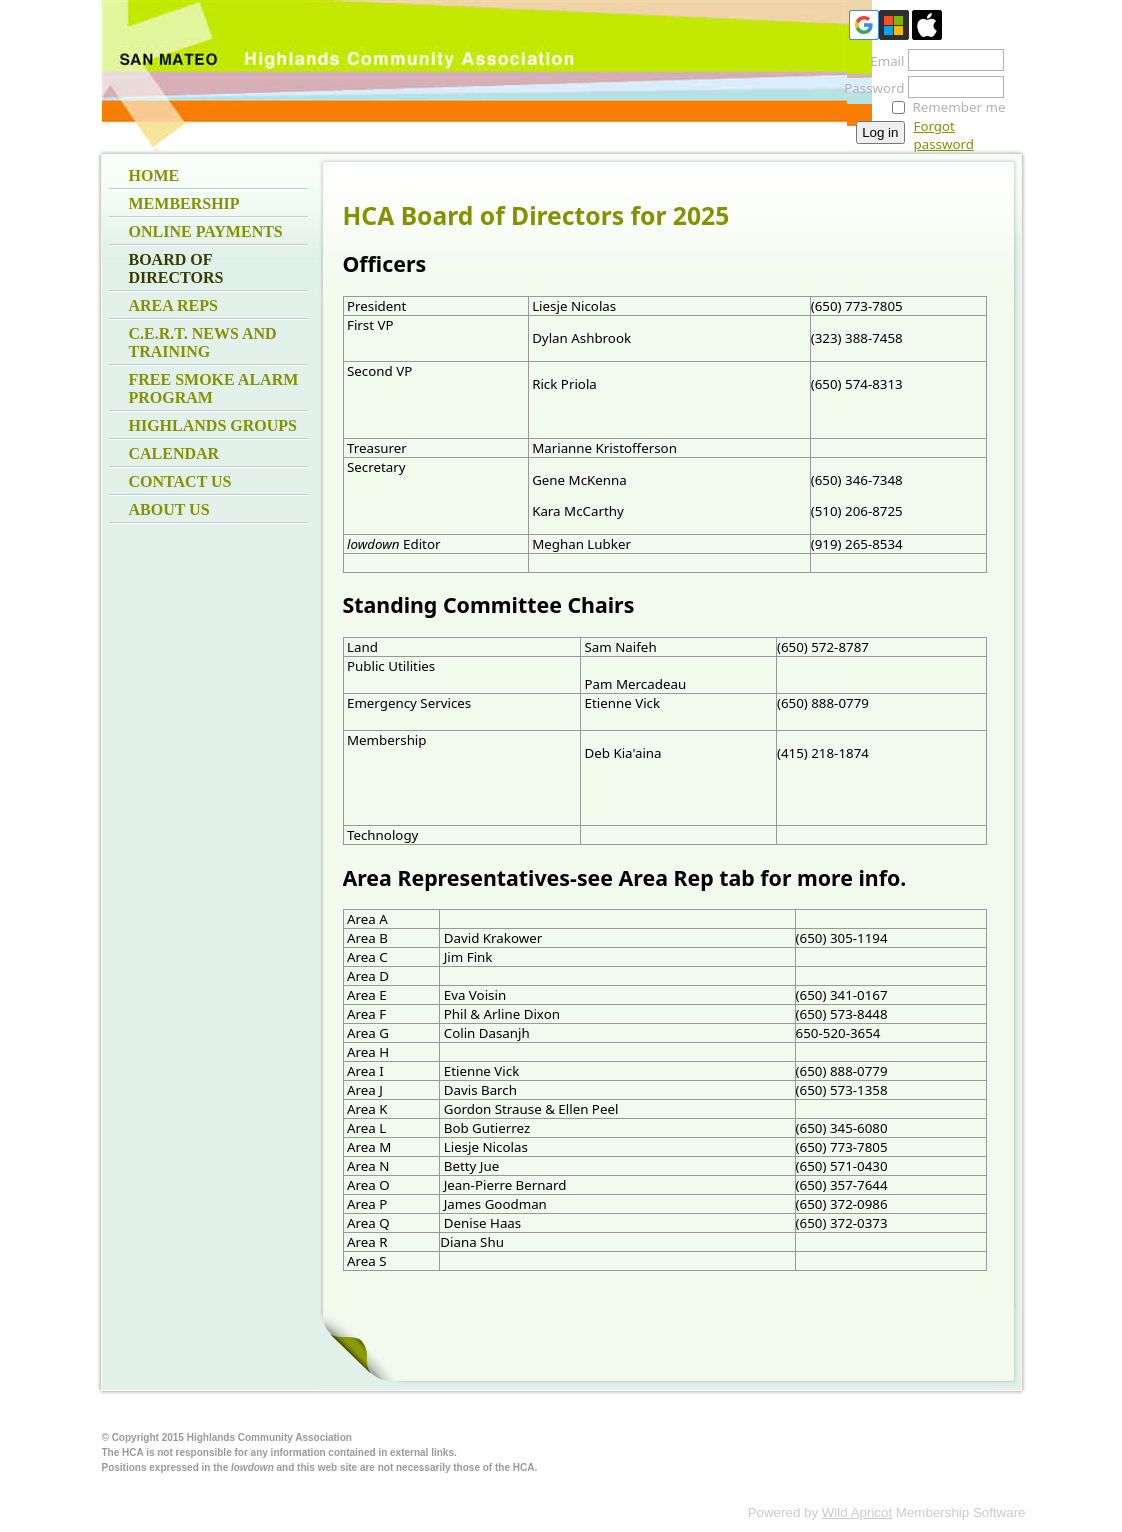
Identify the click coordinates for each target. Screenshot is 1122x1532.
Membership (184, 203)
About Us (169, 509)
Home (154, 175)
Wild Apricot (857, 1512)
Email (881, 61)
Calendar (174, 453)
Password (868, 88)
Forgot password (944, 135)
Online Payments (206, 231)
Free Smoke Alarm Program (214, 388)
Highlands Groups (213, 425)
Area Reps (173, 305)
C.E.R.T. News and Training (203, 342)
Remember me (959, 107)
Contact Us (180, 481)
